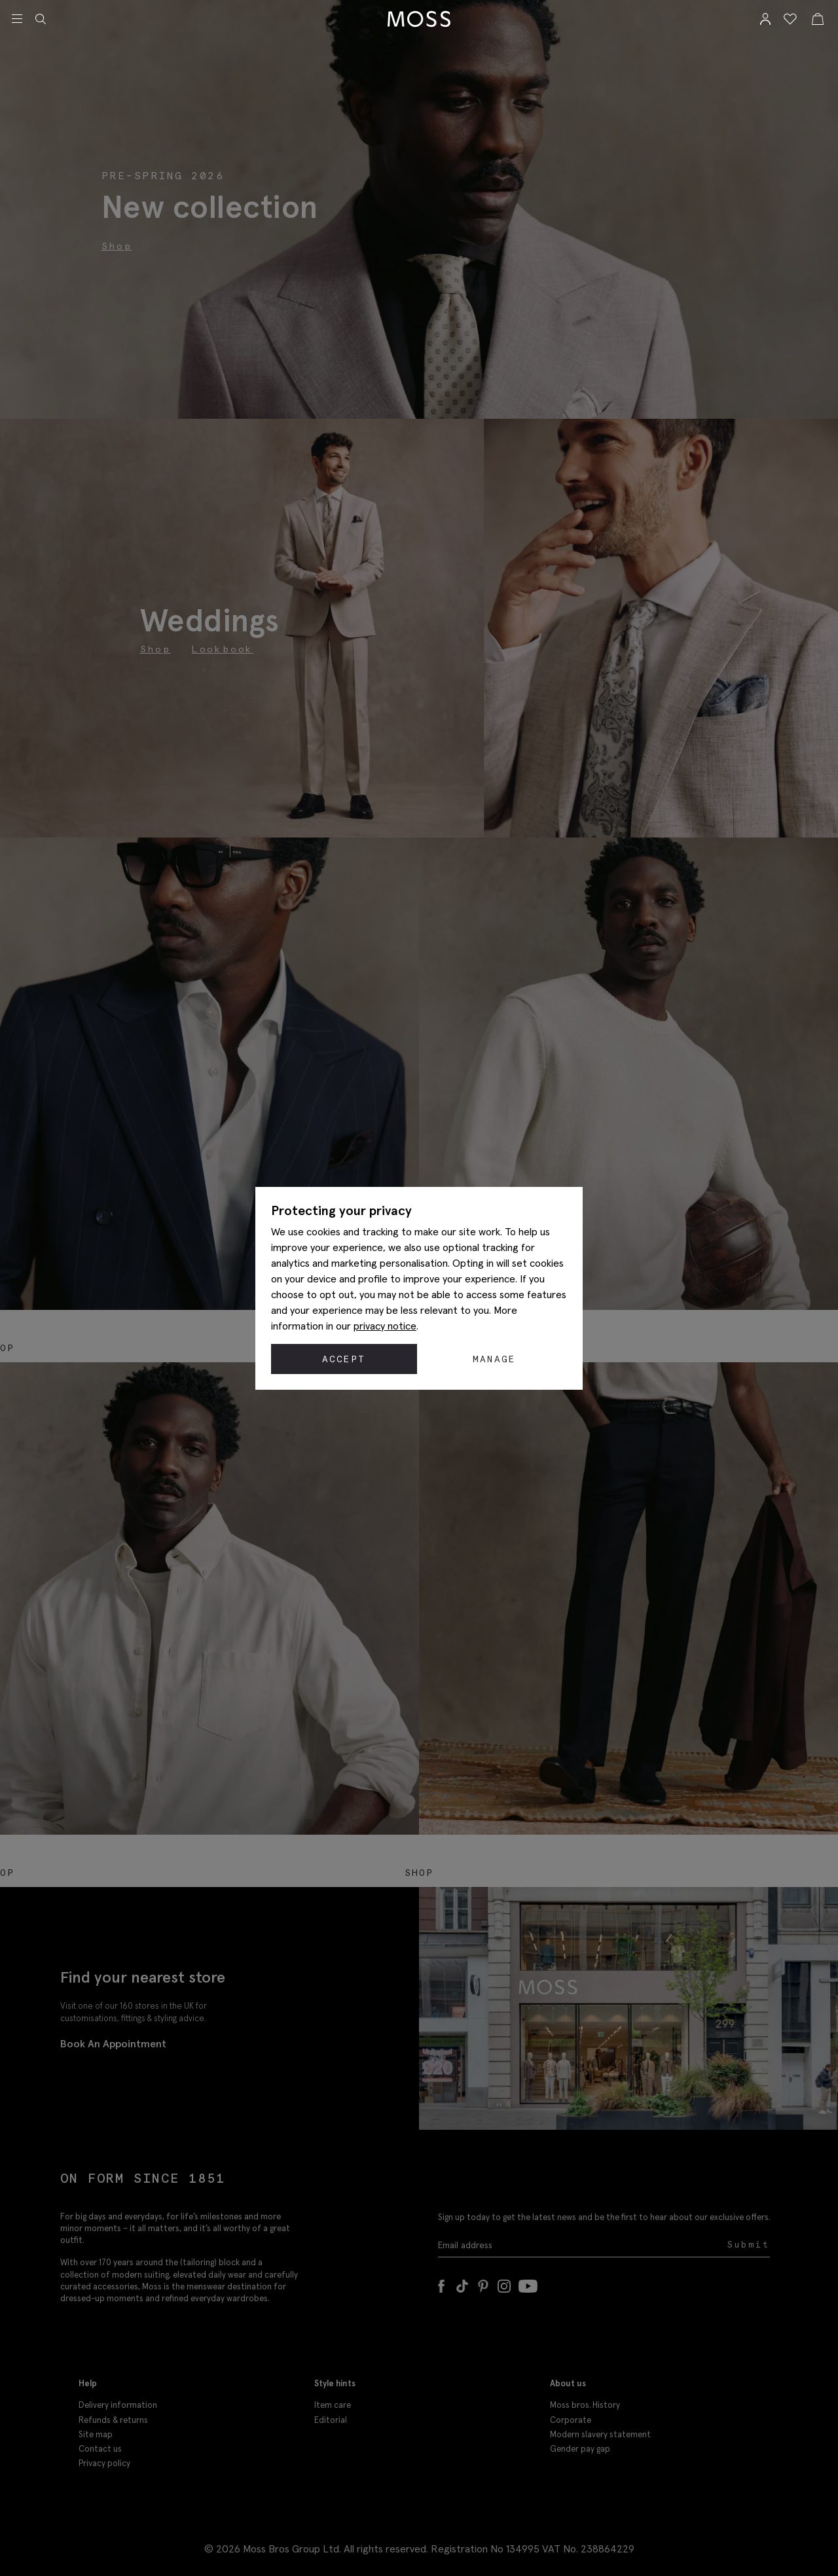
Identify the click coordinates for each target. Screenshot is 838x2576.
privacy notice (385, 1325)
